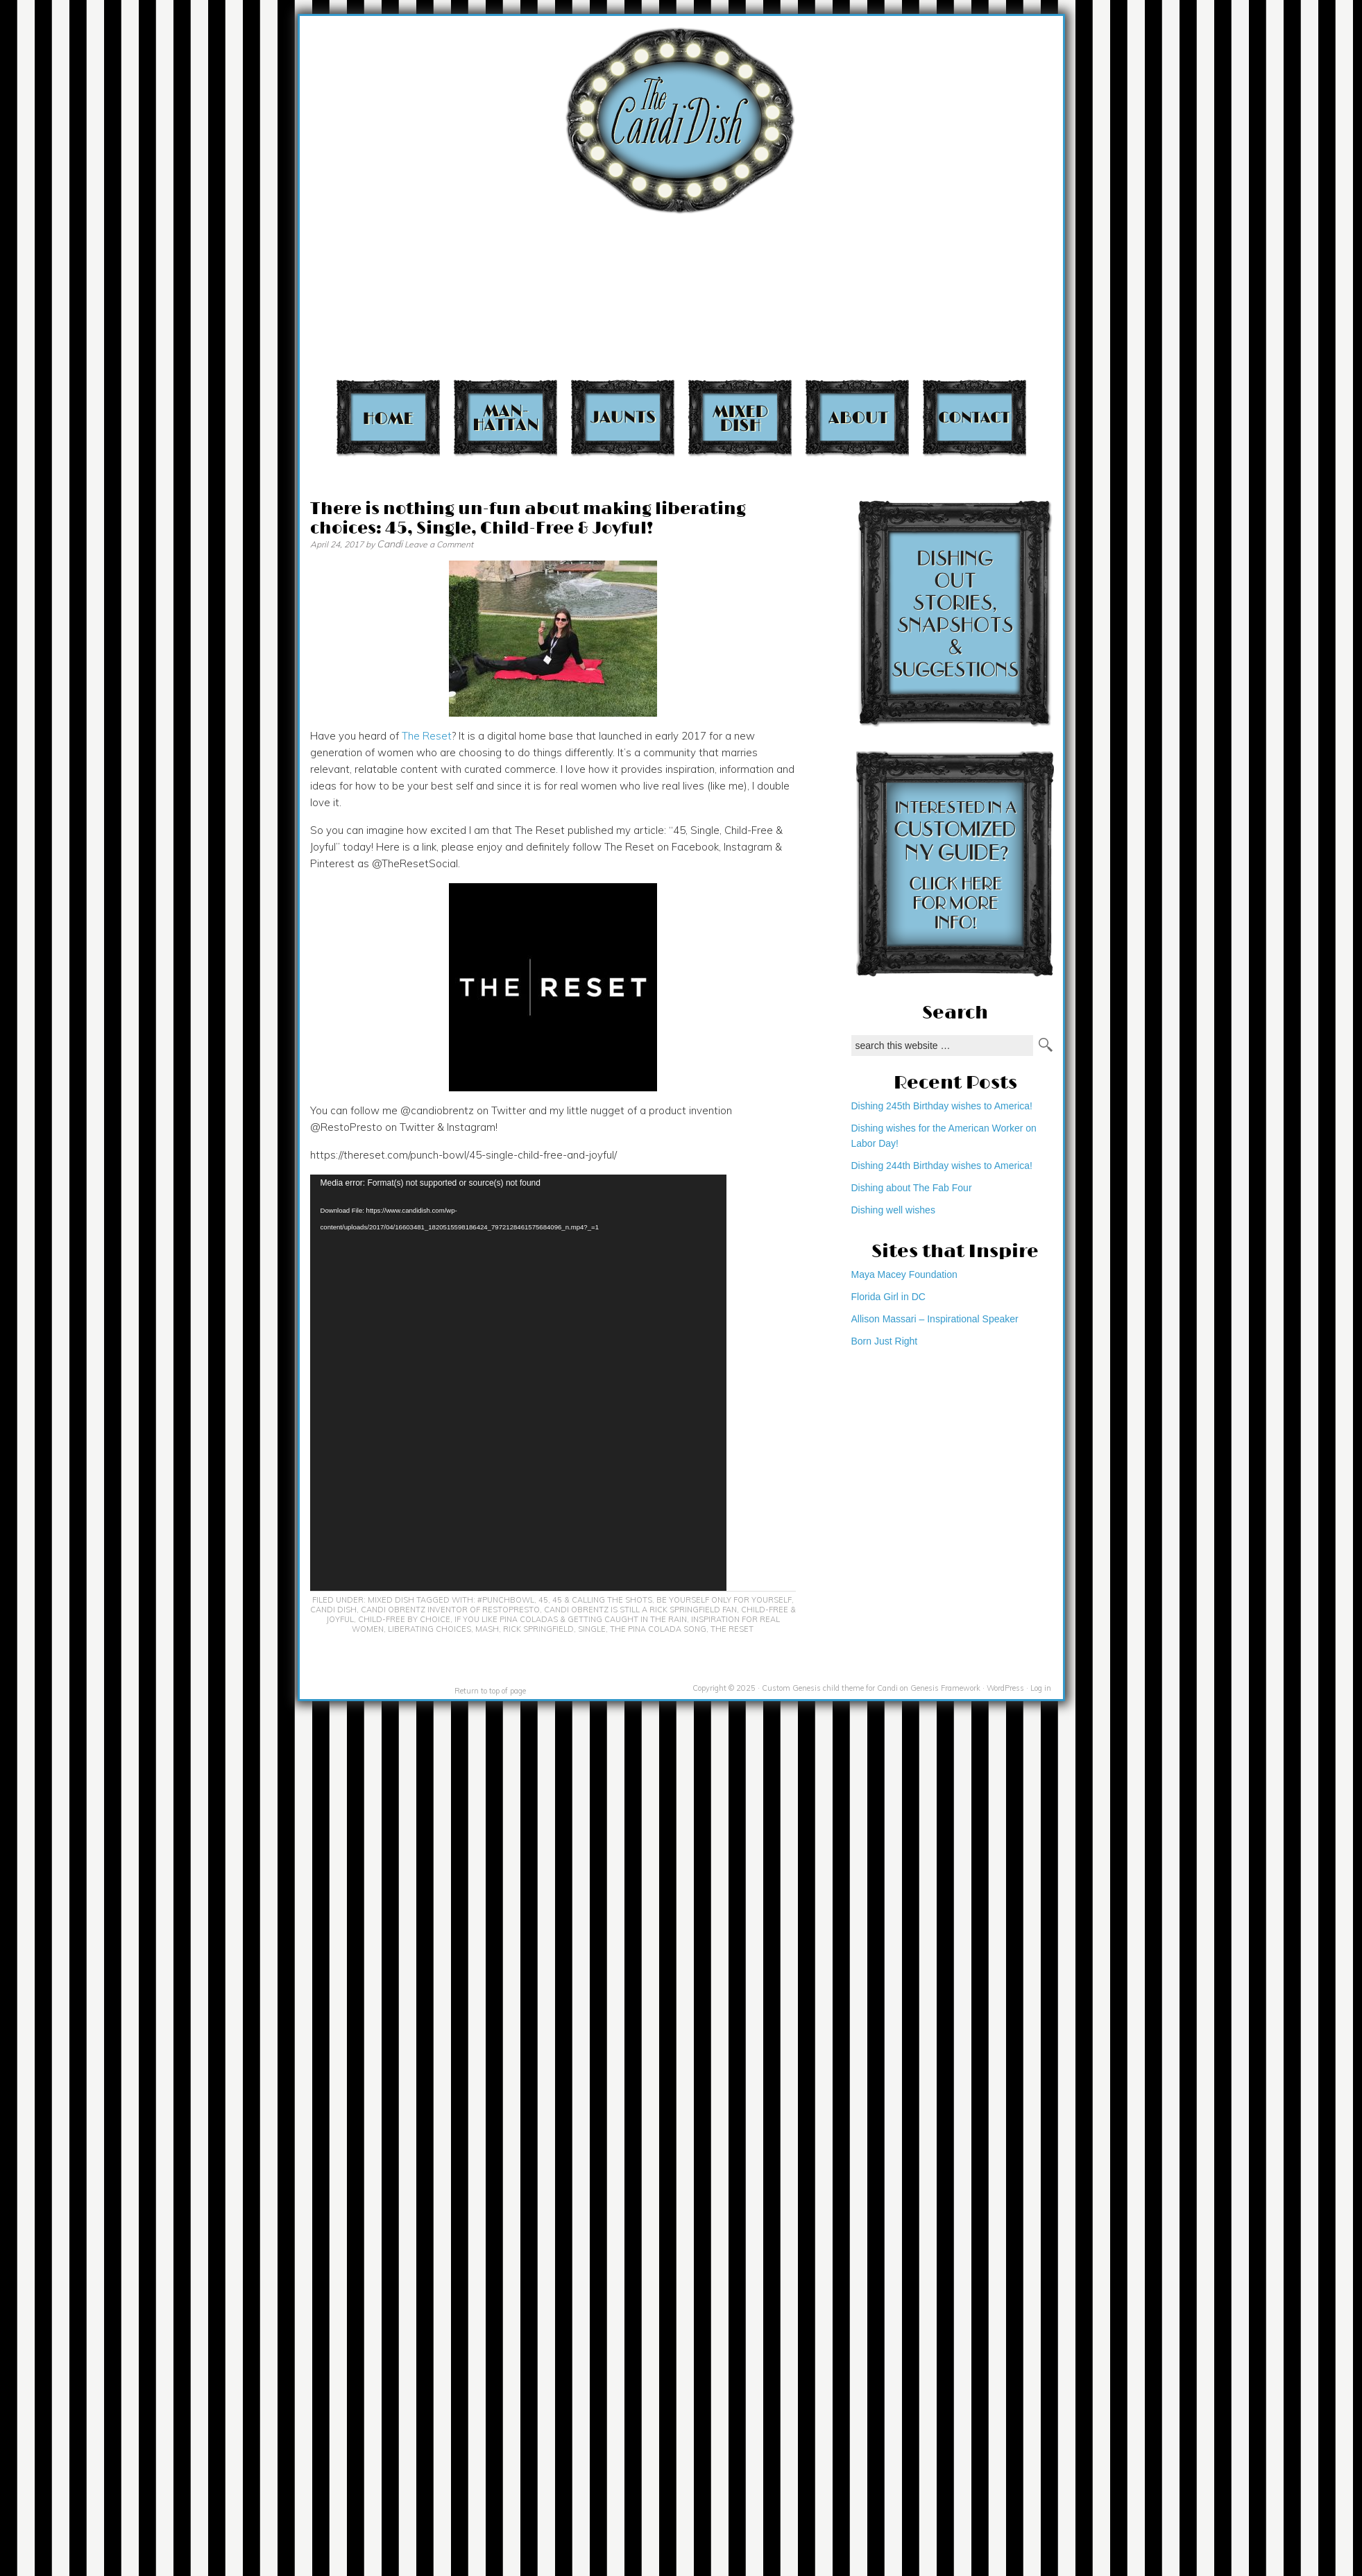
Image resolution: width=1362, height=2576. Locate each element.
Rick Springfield (538, 1629)
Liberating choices (429, 1629)
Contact (974, 417)
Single (592, 1629)
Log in (1040, 1688)
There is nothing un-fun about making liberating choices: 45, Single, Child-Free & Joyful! (528, 518)
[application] (518, 1383)
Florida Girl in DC (888, 1296)
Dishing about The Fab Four (911, 1187)
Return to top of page (490, 1691)
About (857, 417)
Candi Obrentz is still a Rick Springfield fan (640, 1609)
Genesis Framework (945, 1688)
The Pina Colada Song (658, 1629)
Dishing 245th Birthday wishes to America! (941, 1105)
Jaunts (622, 417)
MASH (487, 1629)
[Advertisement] (1081, 194)
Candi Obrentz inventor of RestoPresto (450, 1609)
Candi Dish (333, 1609)
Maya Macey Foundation (904, 1274)
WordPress (1005, 1688)
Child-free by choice (404, 1619)
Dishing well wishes (893, 1210)
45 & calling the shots (602, 1600)
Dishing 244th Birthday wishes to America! (941, 1165)
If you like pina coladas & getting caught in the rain (570, 1619)
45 (543, 1600)
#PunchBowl (505, 1600)
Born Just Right (884, 1341)
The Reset (427, 735)
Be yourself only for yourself (724, 1600)
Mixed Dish (740, 417)
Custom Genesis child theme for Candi (830, 1688)
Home (388, 417)
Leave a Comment (439, 544)
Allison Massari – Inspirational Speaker (935, 1318)
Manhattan (505, 417)
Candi (389, 544)
